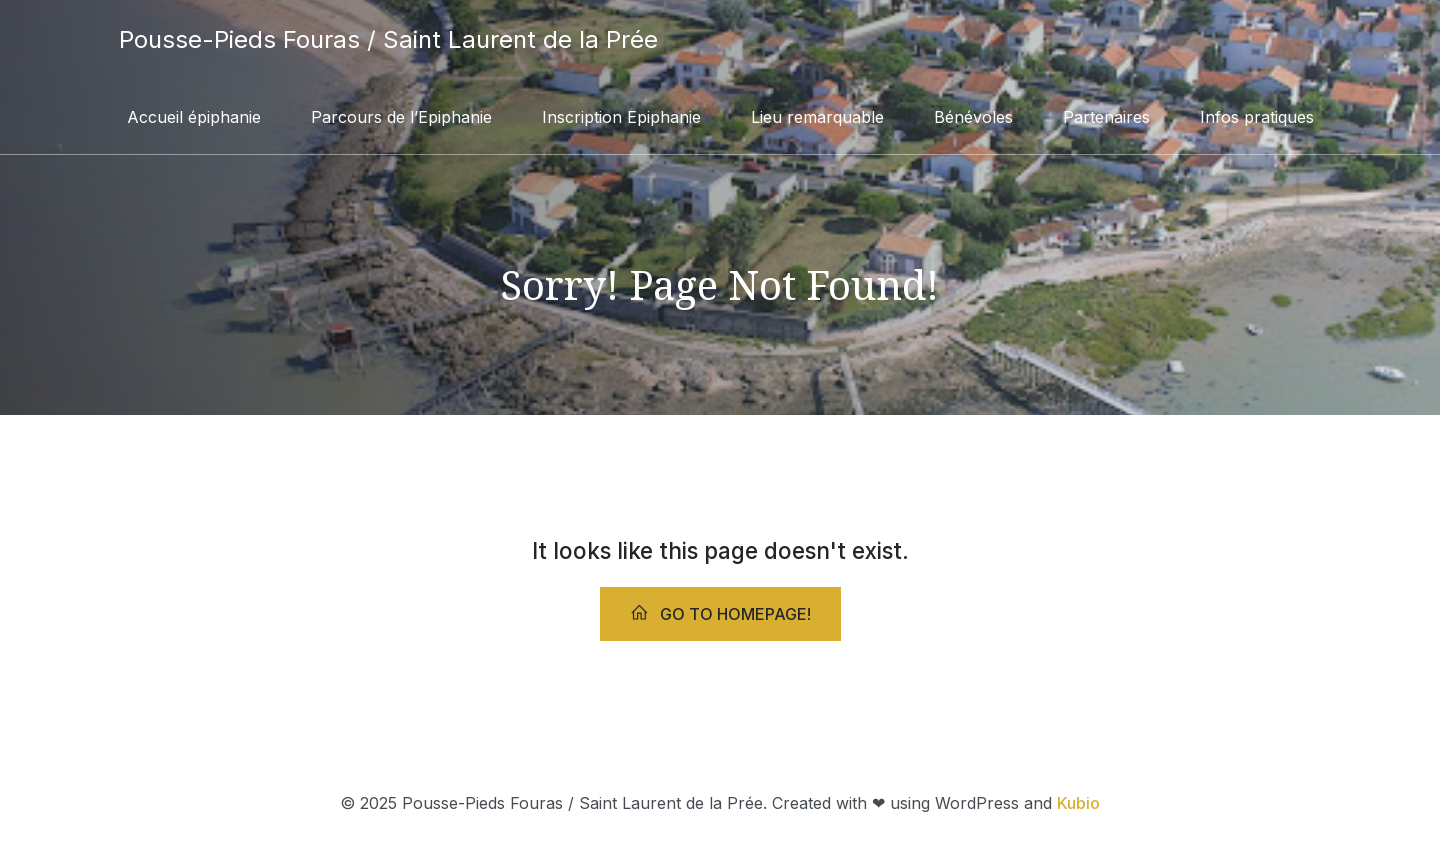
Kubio (1078, 803)
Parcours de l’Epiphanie (401, 117)
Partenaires (1106, 117)
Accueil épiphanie (194, 117)
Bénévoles (973, 117)
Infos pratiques (1257, 117)
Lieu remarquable (817, 117)
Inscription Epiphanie (621, 117)
